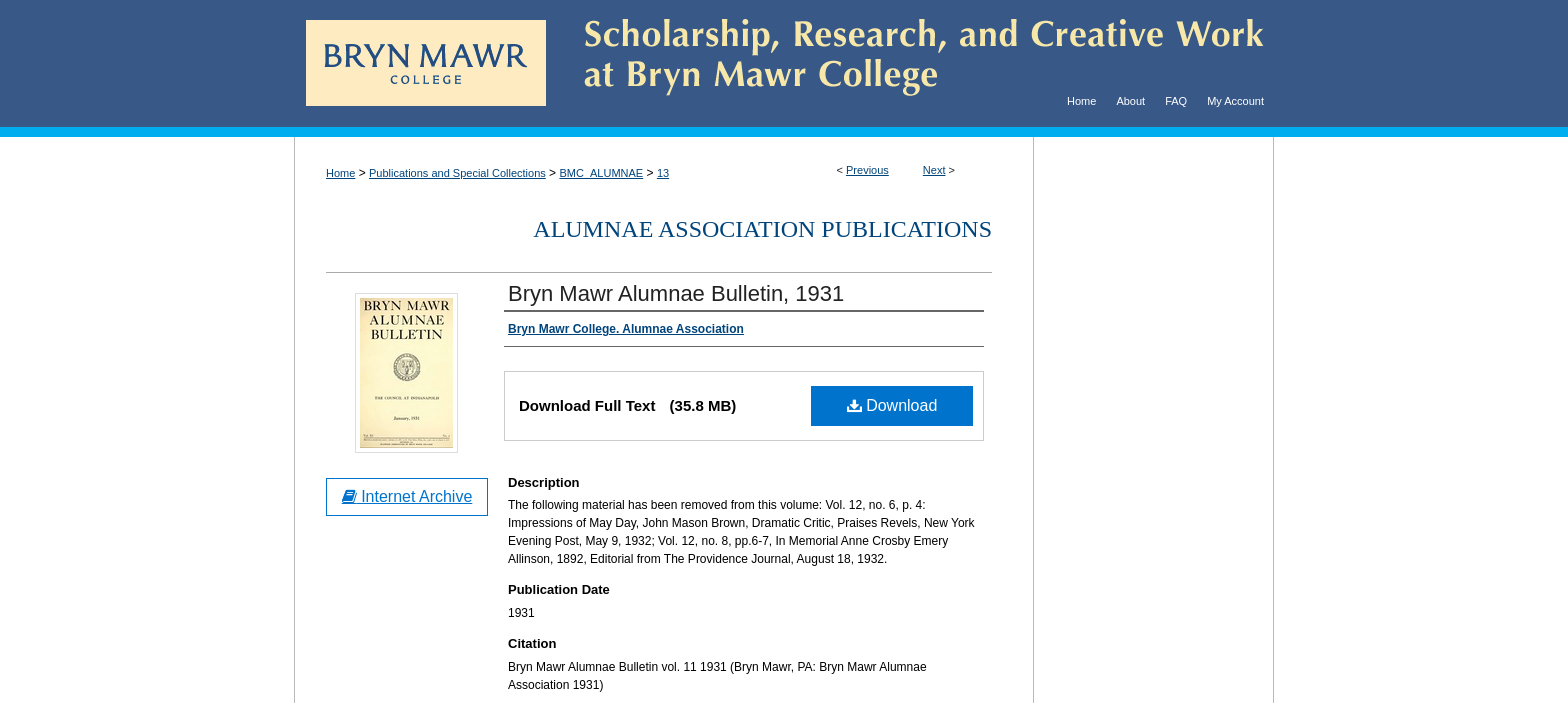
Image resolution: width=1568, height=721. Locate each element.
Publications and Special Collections (457, 173)
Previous (867, 170)
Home (340, 173)
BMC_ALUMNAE (601, 173)
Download (892, 405)
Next (934, 170)
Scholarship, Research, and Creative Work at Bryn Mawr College (910, 63)
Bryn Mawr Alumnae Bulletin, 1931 (676, 293)
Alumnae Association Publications (762, 229)
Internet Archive (407, 496)
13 (663, 173)
